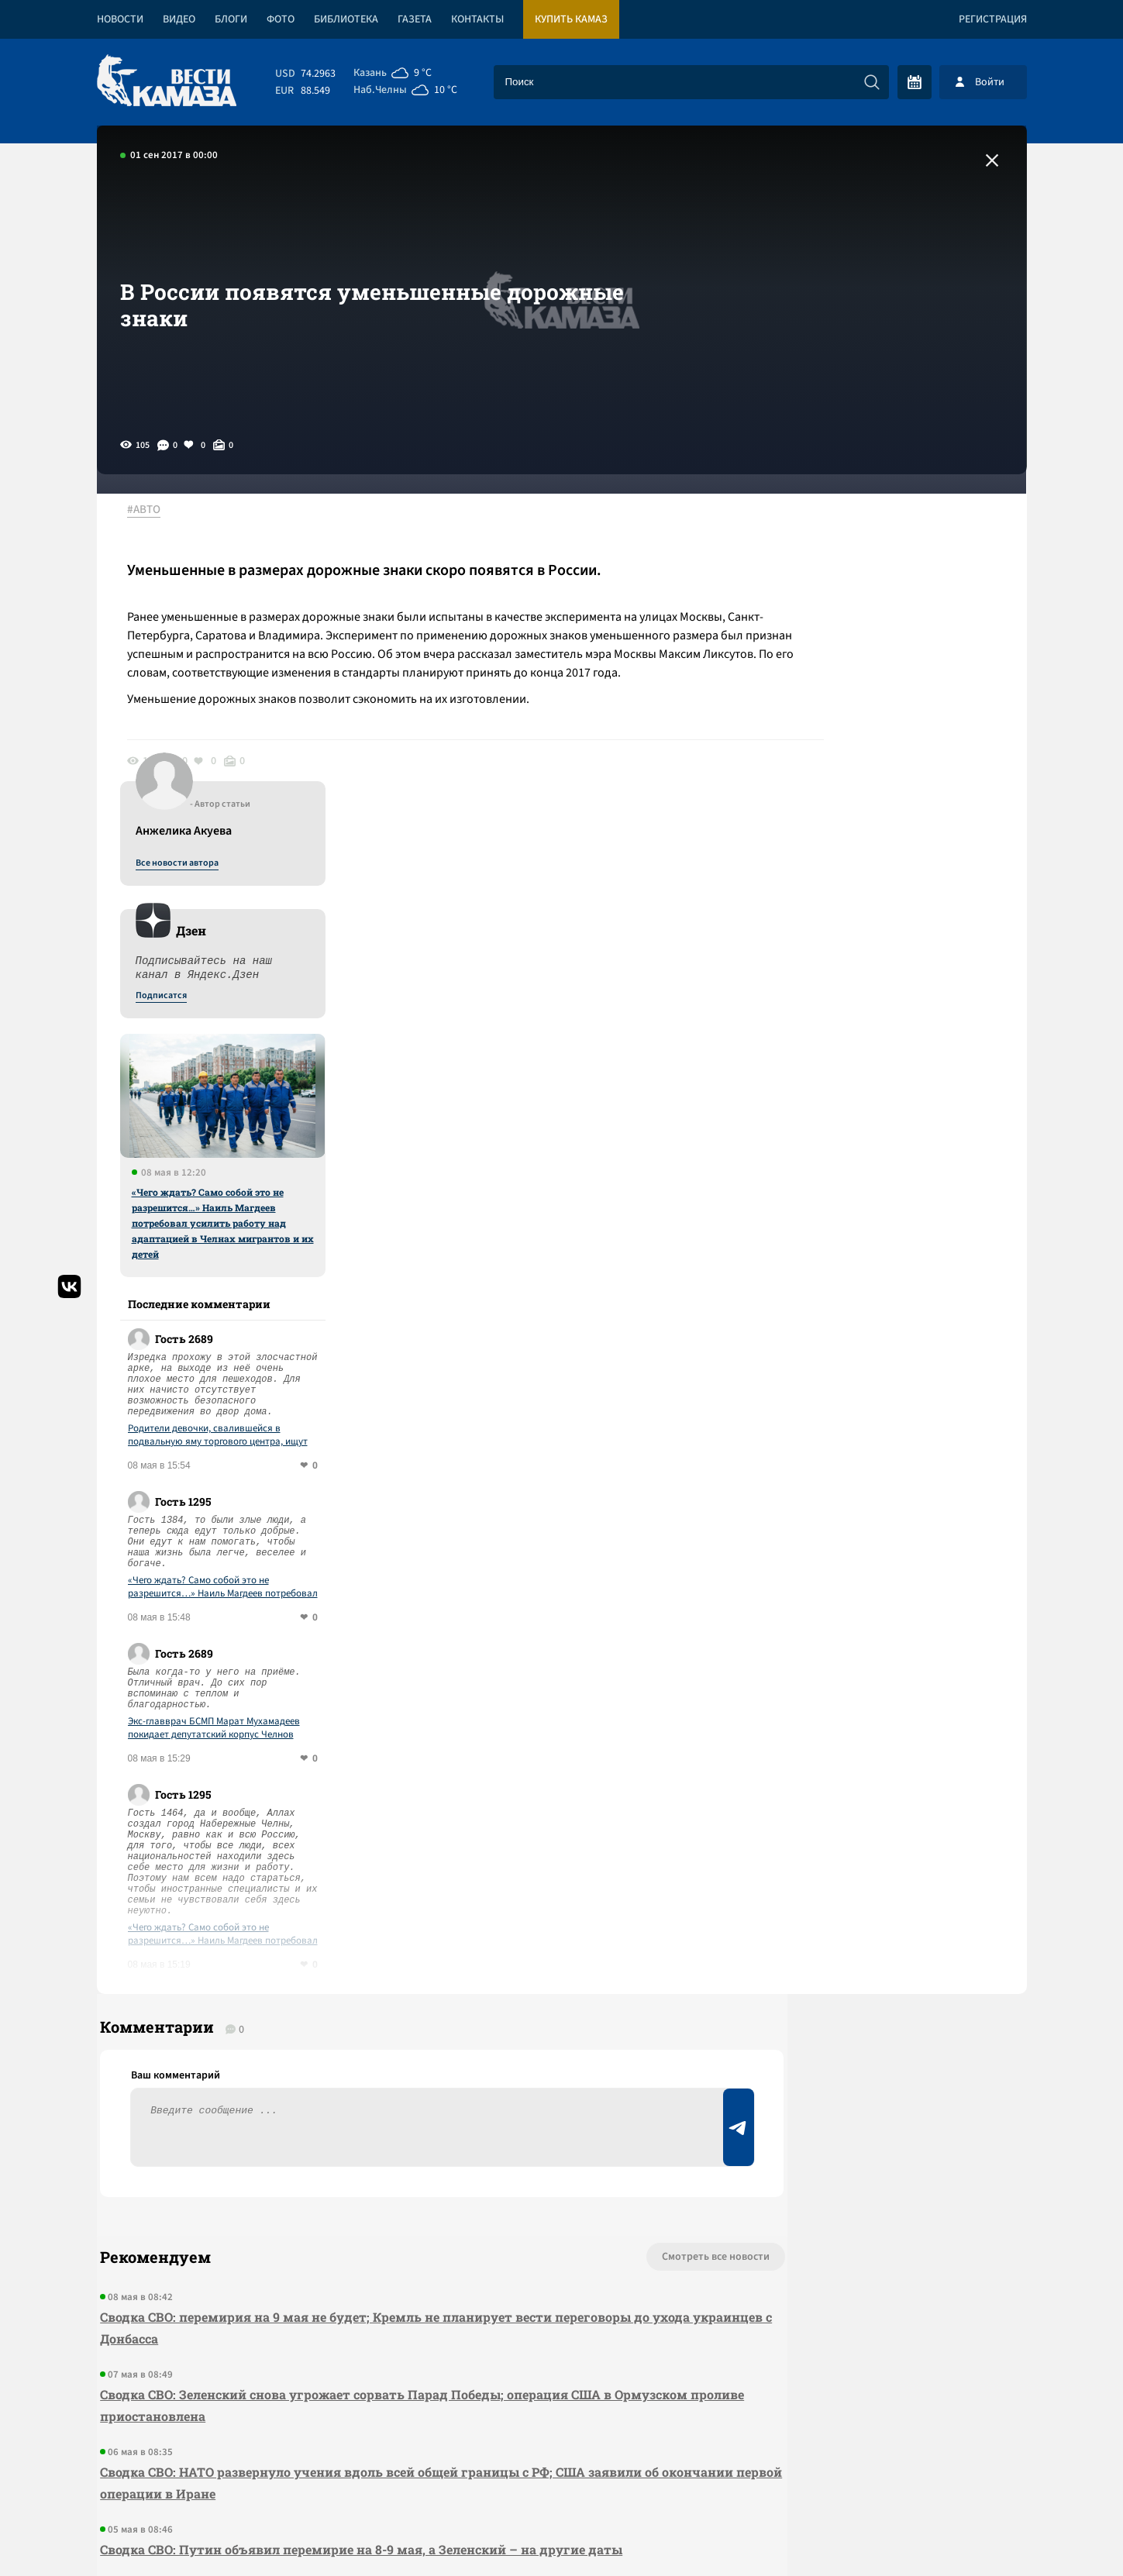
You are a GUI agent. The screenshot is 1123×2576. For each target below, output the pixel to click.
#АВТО (152, 510)
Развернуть (561, 2472)
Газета (415, 19)
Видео (179, 19)
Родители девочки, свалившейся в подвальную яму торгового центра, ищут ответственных (896, 1100)
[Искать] (872, 82)
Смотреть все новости (609, 1937)
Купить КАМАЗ (571, 19)
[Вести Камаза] (166, 81)
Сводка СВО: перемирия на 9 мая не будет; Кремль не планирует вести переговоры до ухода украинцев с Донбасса (371, 2008)
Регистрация (993, 19)
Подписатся (839, 660)
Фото (281, 19)
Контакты (477, 19)
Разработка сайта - (967, 2532)
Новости (120, 19)
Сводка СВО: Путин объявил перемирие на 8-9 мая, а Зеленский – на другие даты (358, 2230)
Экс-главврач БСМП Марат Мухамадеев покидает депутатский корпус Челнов (892, 1392)
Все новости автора (855, 528)
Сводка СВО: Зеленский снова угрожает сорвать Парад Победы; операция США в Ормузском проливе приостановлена (352, 2086)
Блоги (231, 19)
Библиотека (346, 19)
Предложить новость (873, 1988)
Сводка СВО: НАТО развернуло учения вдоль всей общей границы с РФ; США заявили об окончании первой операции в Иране (376, 2163)
